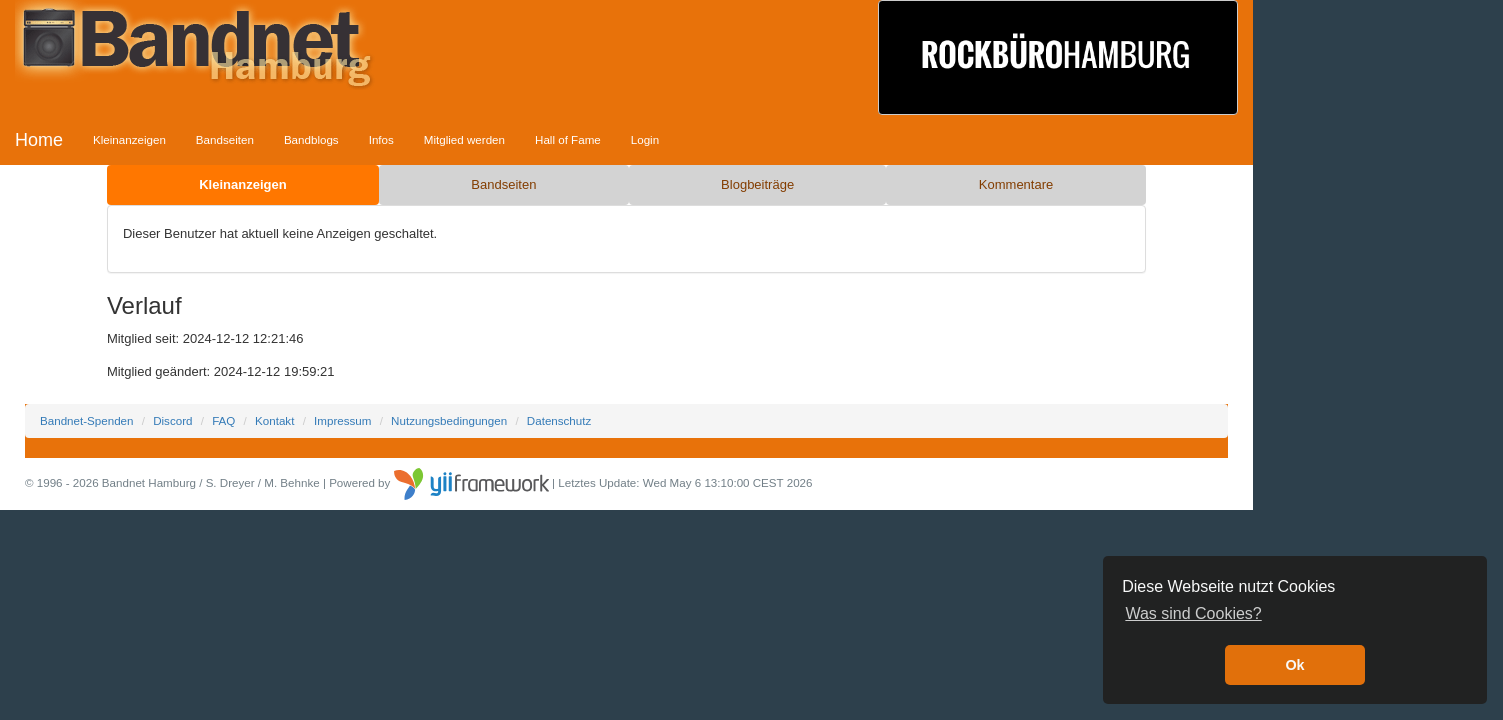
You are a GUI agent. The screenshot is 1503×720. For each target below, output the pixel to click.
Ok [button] (1294, 665)
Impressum (342, 420)
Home (39, 140)
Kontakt (274, 420)
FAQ (223, 420)
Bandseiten (225, 139)
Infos (381, 139)
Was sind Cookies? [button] (1193, 613)
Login (645, 139)
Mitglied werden (464, 139)
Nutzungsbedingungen (449, 420)
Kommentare (1016, 184)
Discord (172, 420)
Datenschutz (559, 420)
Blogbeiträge (757, 184)
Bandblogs (311, 139)
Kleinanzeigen (129, 139)
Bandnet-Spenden (86, 420)
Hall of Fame (568, 139)
